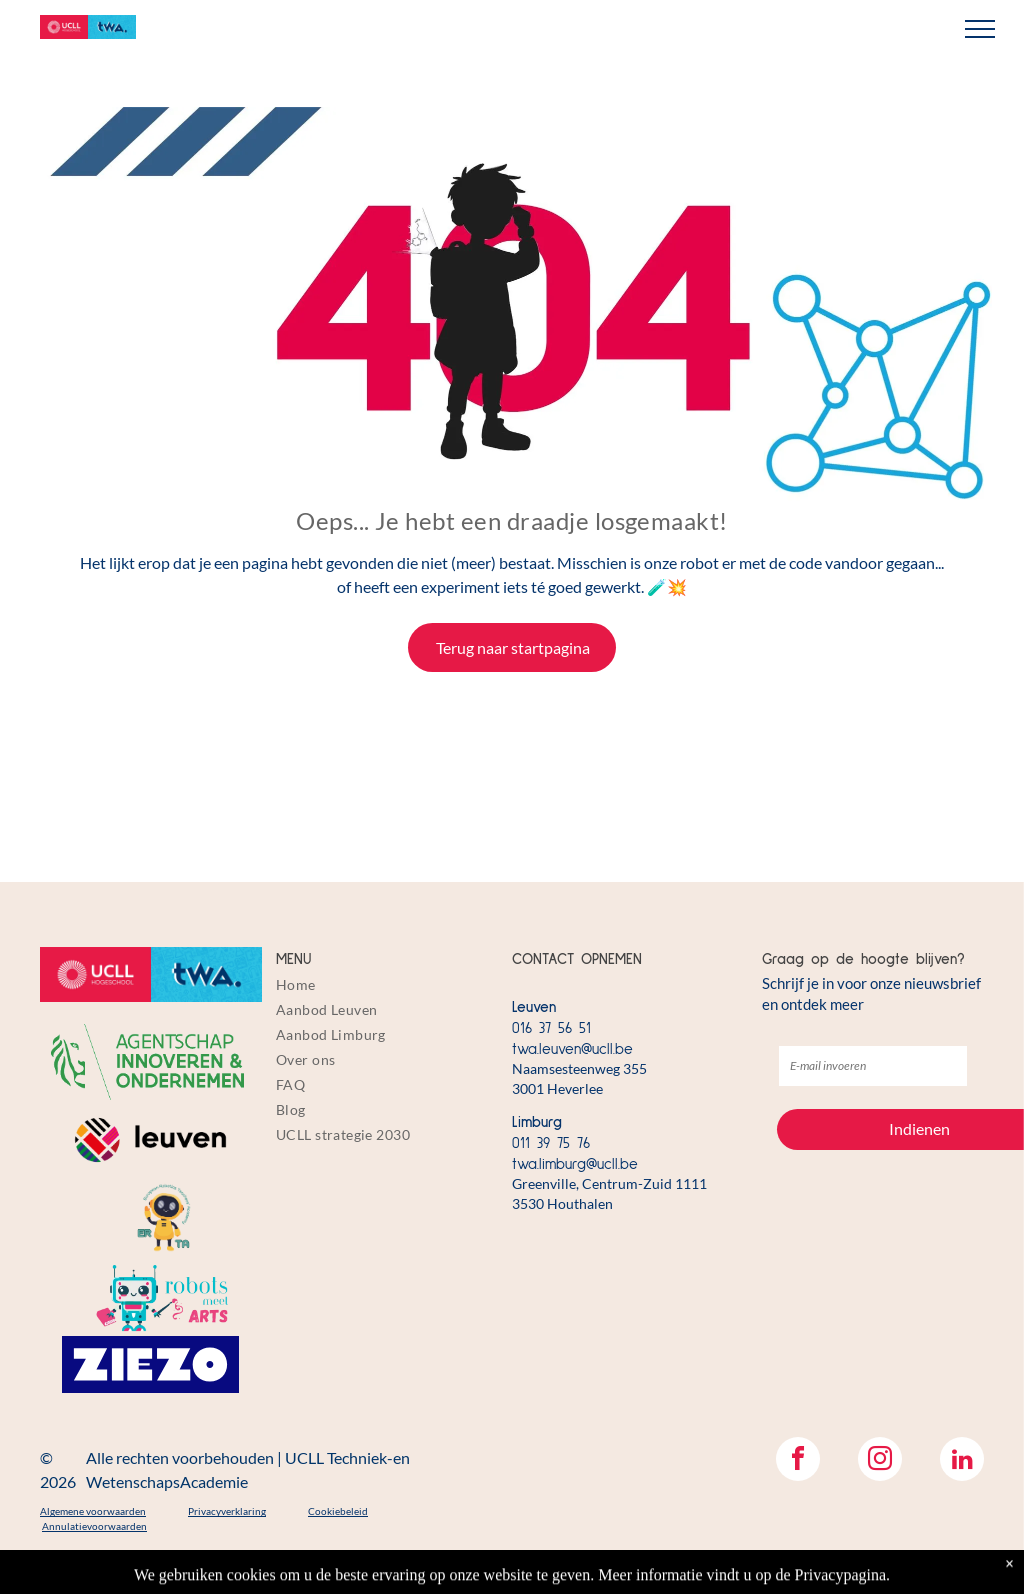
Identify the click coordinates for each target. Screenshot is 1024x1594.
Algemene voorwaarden (93, 1511)
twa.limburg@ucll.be (575, 1164)
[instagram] (880, 1461)
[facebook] (798, 1461)
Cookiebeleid (338, 1511)
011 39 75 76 (551, 1143)
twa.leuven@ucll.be (572, 1049)
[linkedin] (962, 1461)
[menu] (980, 29)
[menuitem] (388, 984)
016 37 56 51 (551, 1028)
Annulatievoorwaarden (94, 1526)
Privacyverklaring (227, 1511)
